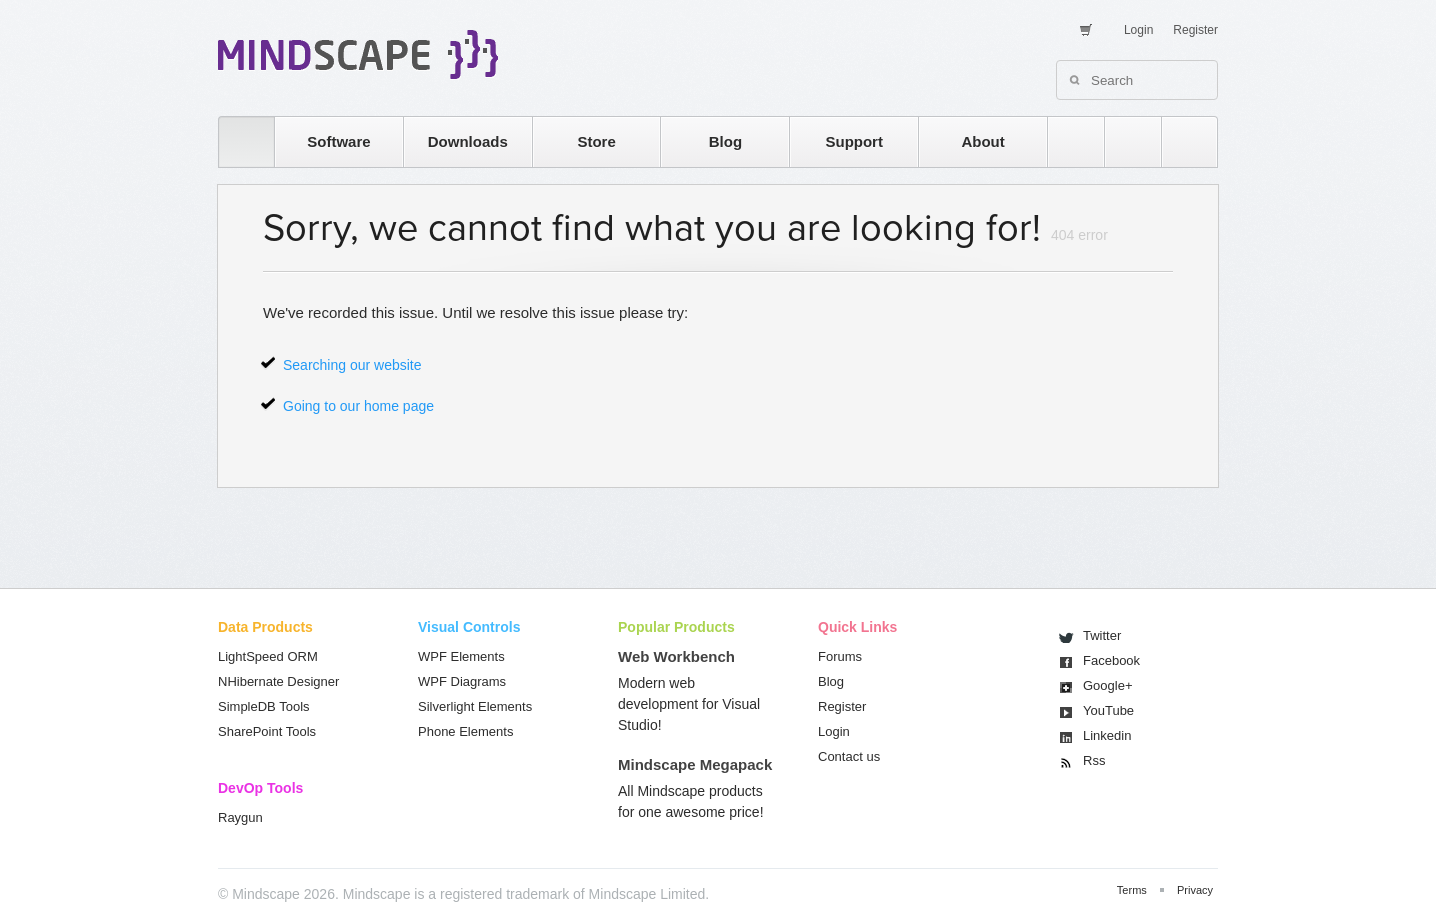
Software (338, 141)
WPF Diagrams (462, 681)
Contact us (849, 756)
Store (596, 141)
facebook (1179, 141)
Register (1195, 30)
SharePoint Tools (267, 731)
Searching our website (352, 365)
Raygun (240, 817)
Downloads (468, 141)
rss (1066, 141)
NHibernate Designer (278, 681)
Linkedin (1107, 735)
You (1108, 710)
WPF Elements (461, 656)
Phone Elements (465, 731)
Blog (725, 141)
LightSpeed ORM (268, 656)
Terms (1132, 890)
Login (1138, 30)
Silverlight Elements (475, 706)
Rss (1094, 760)
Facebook (1111, 660)
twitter (1123, 141)
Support (854, 141)
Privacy (1195, 890)
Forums (840, 656)
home (236, 141)
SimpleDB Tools (264, 706)
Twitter (1102, 635)
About (982, 141)
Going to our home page (358, 406)
